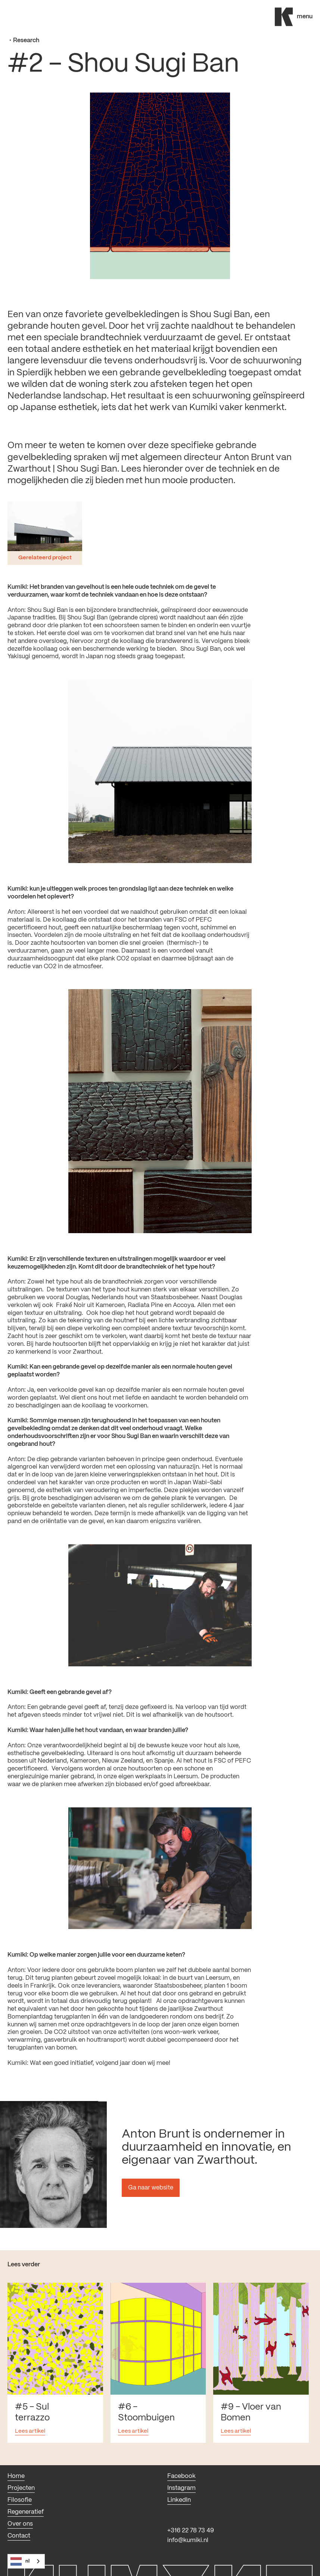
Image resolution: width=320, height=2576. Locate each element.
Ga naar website (150, 2188)
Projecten (21, 2488)
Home (16, 2476)
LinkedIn (179, 2500)
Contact (18, 2536)
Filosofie (19, 2500)
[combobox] (26, 2561)
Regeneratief (25, 2512)
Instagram (181, 2488)
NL (19, 2561)
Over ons (20, 2524)
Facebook (181, 2476)
